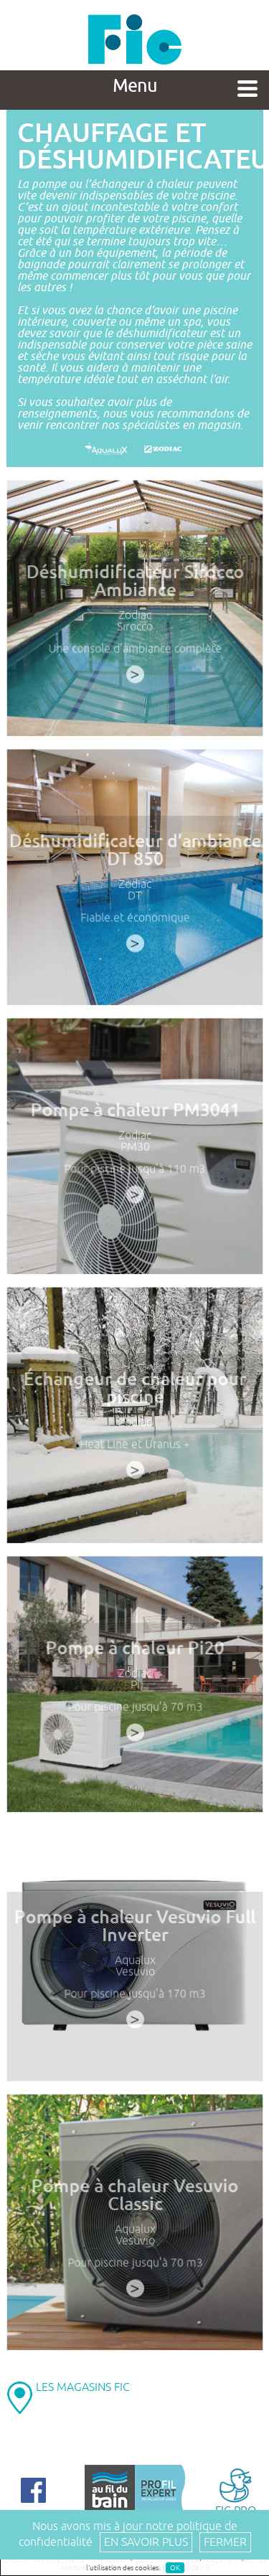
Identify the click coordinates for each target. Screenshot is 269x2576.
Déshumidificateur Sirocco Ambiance (134, 583)
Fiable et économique (135, 919)
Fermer (225, 2542)
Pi (134, 1687)
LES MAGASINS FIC (83, 2387)
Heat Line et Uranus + (134, 1446)
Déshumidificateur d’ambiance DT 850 (134, 852)
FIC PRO (235, 2491)
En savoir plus (146, 2542)
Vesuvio (134, 1974)
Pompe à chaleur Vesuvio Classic (134, 2197)
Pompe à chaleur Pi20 (134, 1650)
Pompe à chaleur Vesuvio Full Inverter (134, 1928)
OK (175, 2567)
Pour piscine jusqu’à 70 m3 (134, 1709)
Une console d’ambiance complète (134, 650)
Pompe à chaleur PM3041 (134, 1112)
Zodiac (134, 617)
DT (135, 898)
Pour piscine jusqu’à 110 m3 (134, 1171)
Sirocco (134, 629)
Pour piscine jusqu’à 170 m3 (134, 1995)
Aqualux (135, 1962)
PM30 (134, 1149)
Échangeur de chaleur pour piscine (134, 1390)
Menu (135, 86)
